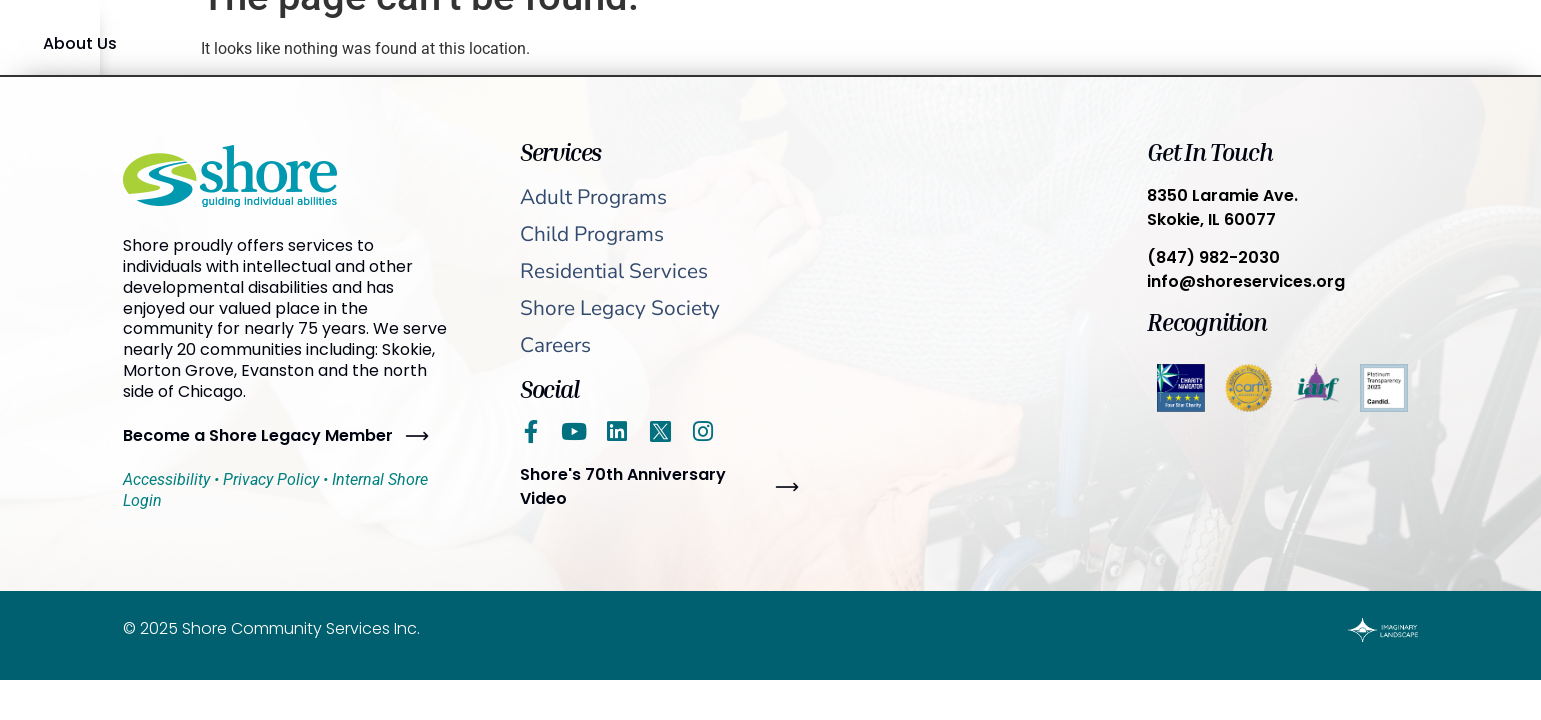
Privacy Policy (271, 479)
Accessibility (166, 479)
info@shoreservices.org (1246, 281)
